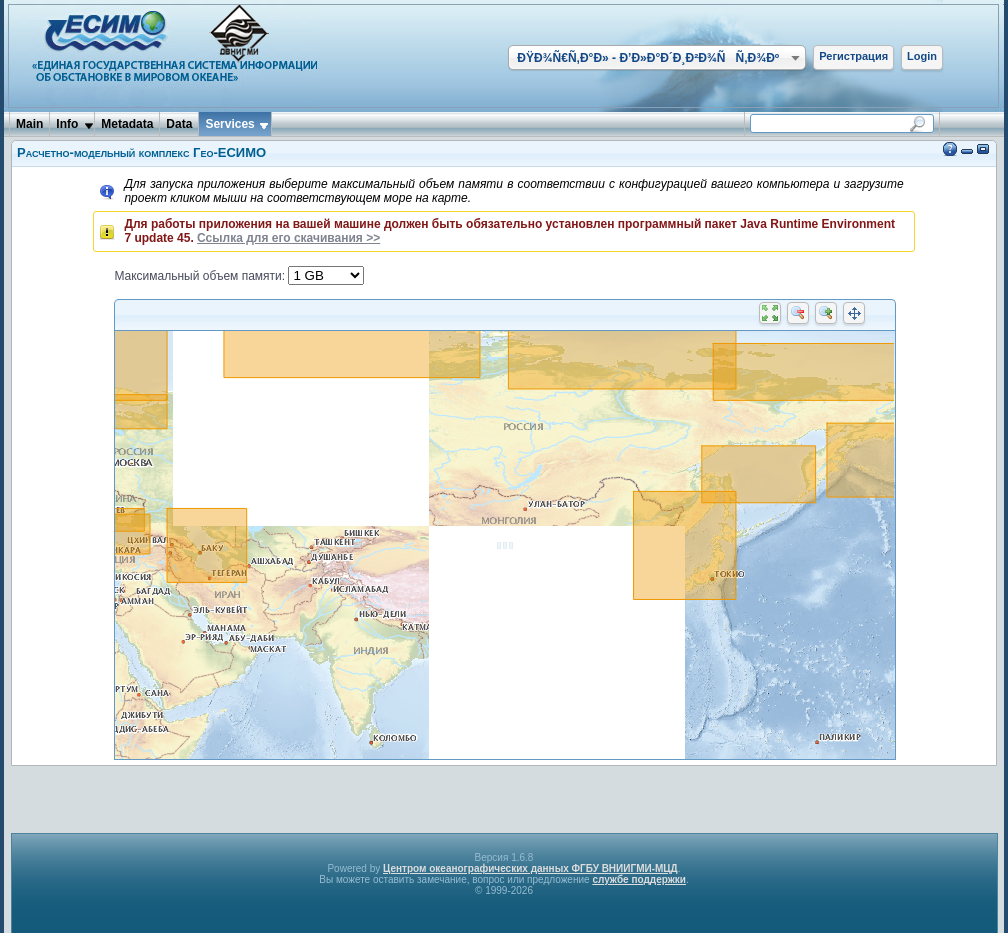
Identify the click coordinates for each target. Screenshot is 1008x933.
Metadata (127, 124)
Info (67, 124)
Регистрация (853, 56)
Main (29, 124)
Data (179, 124)
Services (229, 124)
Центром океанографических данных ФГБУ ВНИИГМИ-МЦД (530, 868)
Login (922, 56)
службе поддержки (639, 879)
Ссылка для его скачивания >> (288, 238)
